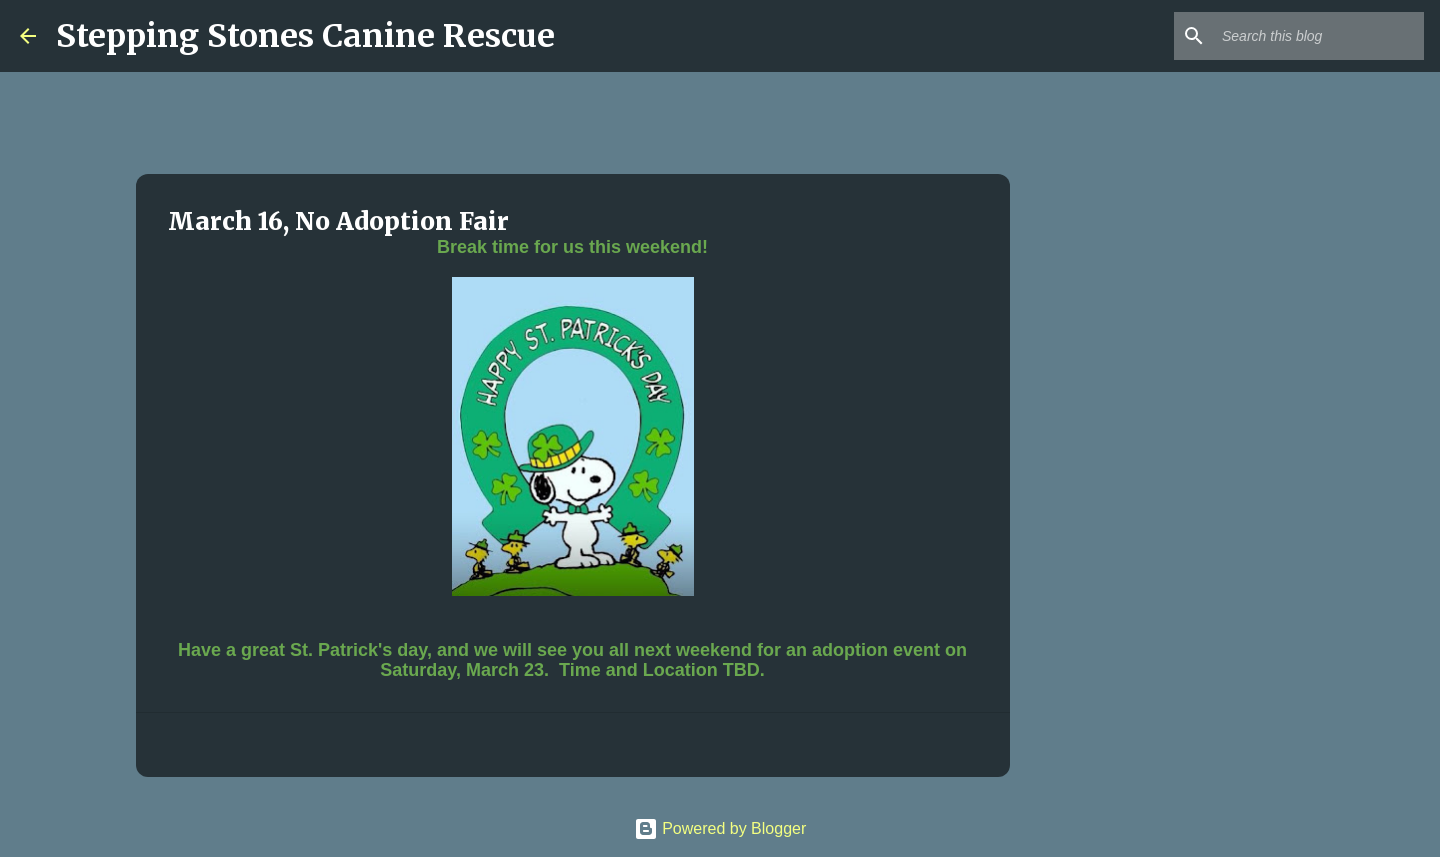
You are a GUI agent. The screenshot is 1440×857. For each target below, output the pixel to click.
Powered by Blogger (720, 828)
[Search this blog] (1319, 36)
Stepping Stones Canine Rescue (305, 36)
